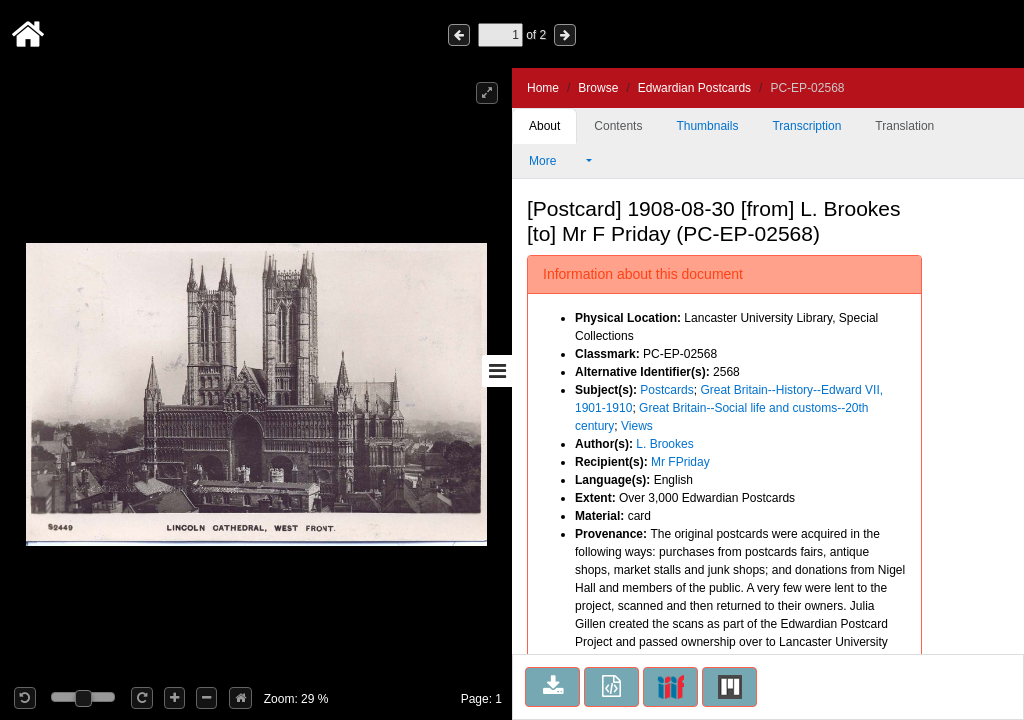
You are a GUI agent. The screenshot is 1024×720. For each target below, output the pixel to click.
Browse (598, 88)
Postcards (666, 390)
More (556, 161)
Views (637, 426)
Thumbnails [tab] (707, 126)
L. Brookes (664, 444)
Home (543, 88)
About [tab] (544, 126)
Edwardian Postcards (694, 88)
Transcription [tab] (806, 126)
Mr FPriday (680, 462)
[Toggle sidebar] (497, 371)
